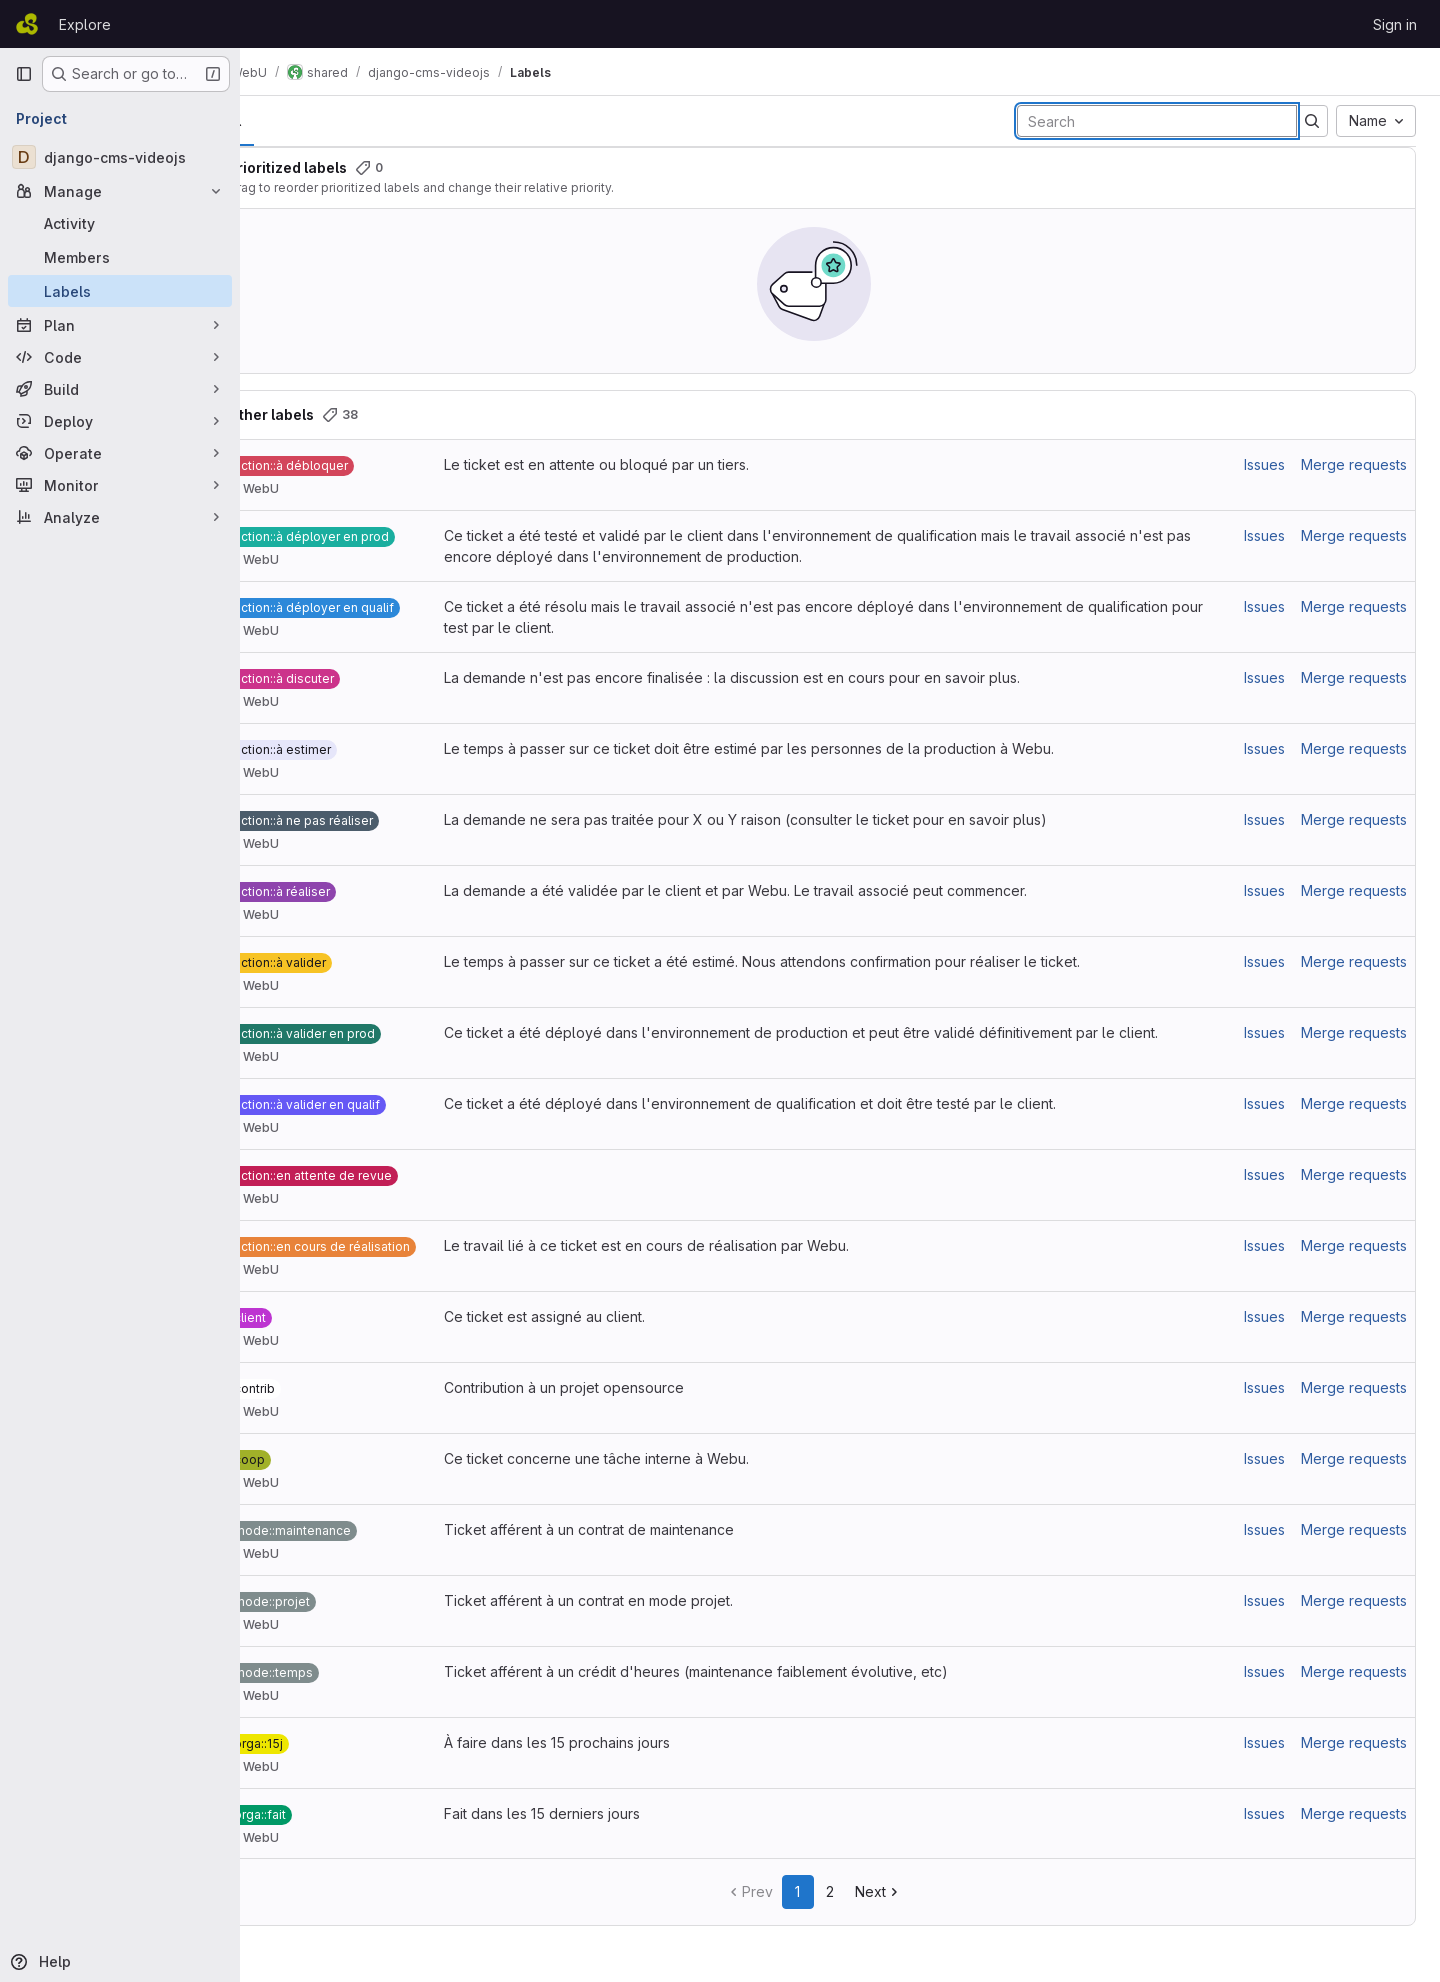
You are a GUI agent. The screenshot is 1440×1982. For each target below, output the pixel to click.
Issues (1264, 464)
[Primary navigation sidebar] (24, 74)
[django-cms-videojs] (120, 157)
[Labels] (120, 291)
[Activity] (120, 223)
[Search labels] (1157, 121)
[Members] (120, 257)
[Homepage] (27, 24)
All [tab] (285, 120)
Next (904, 1891)
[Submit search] (1312, 121)
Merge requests (1354, 464)
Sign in (1395, 24)
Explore (85, 24)
